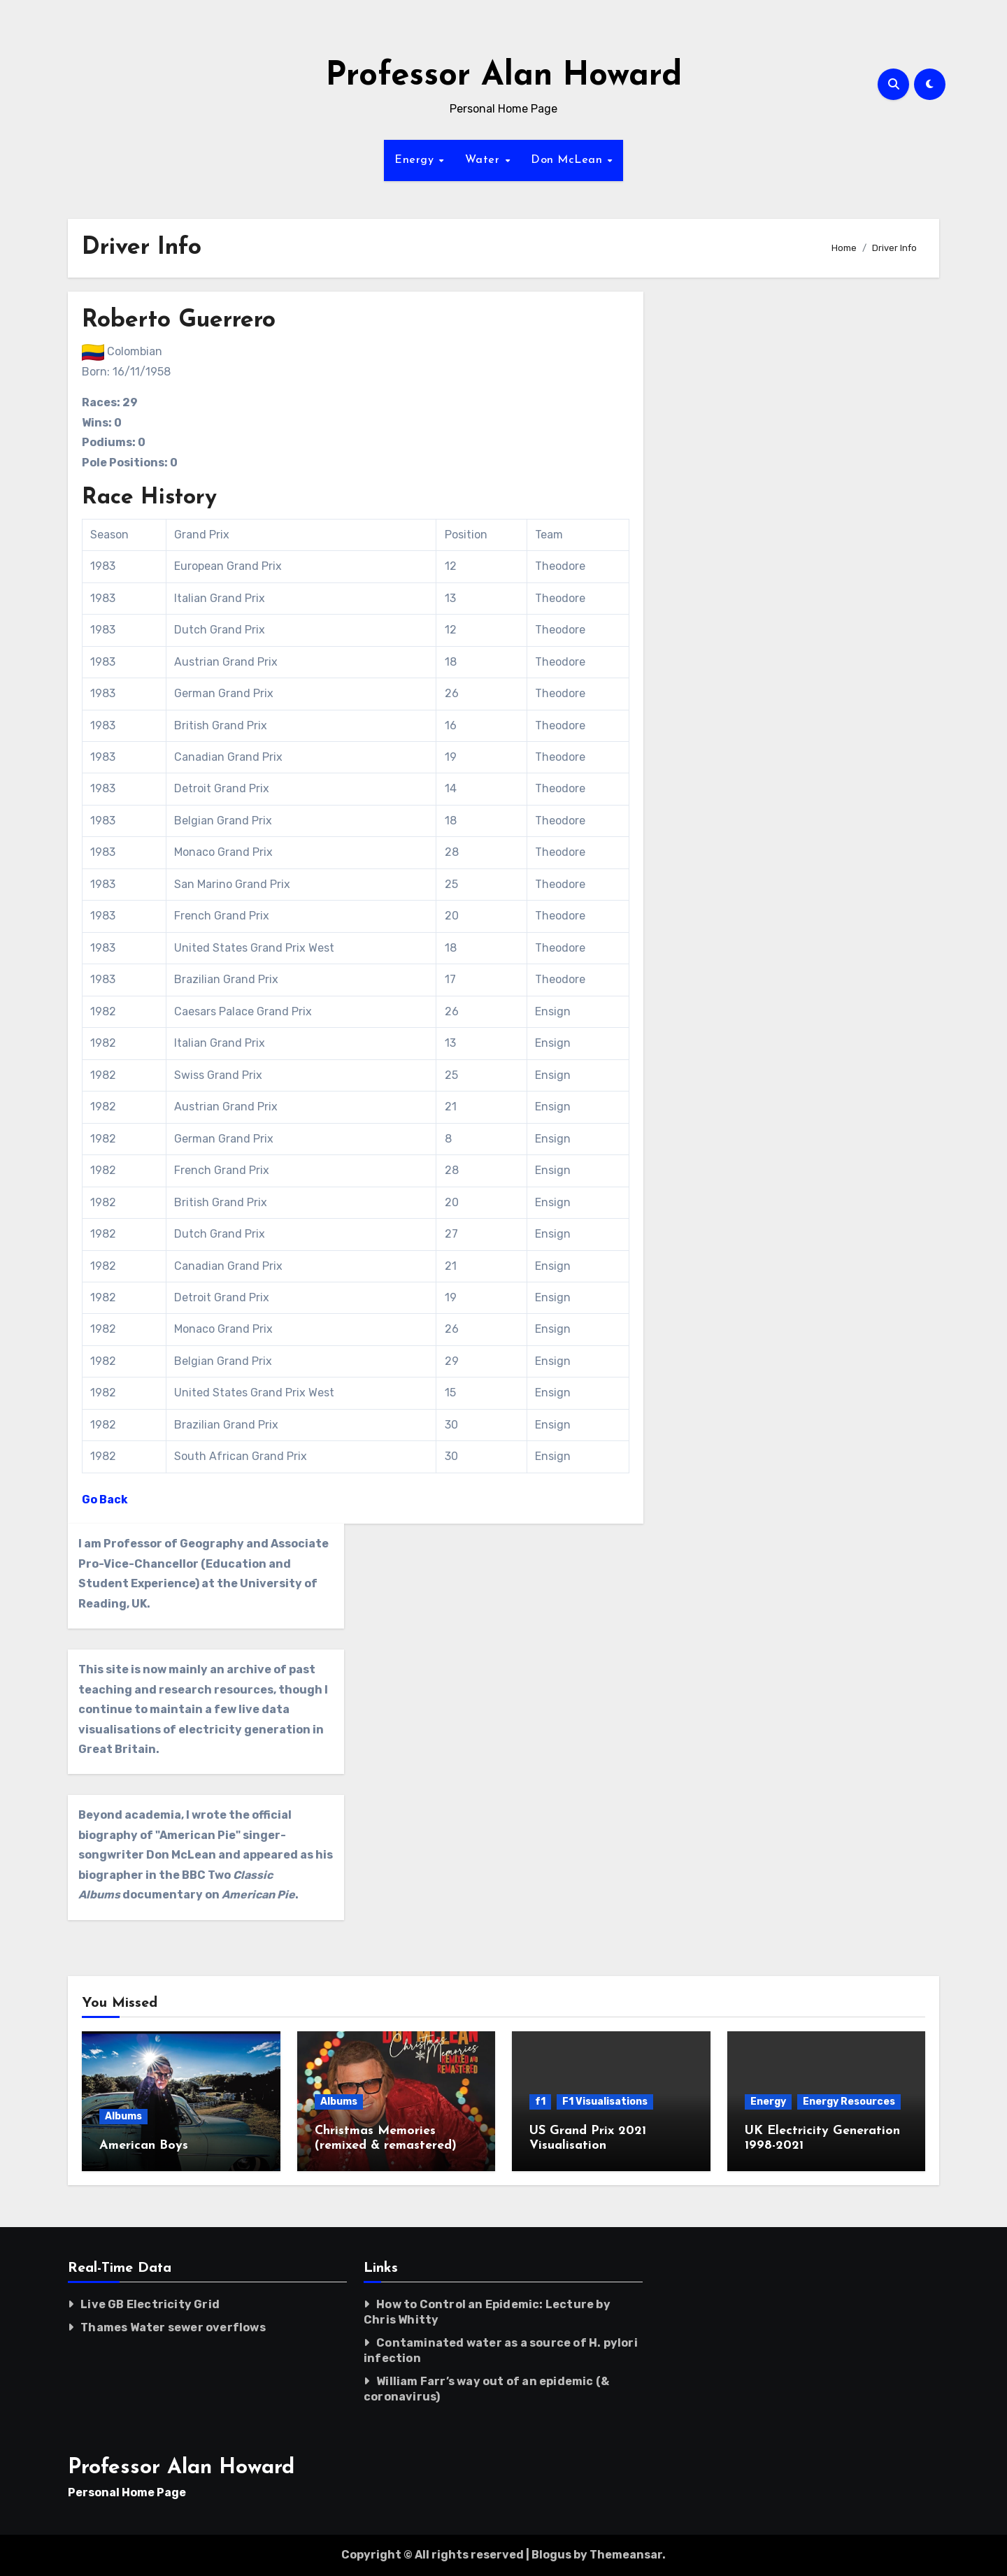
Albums (123, 2116)
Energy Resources (849, 2102)
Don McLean (568, 160)
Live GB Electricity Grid (150, 2304)
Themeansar (626, 2554)
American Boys (143, 2145)
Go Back (105, 1499)
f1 (540, 2102)
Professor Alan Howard (504, 76)
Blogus (551, 2554)
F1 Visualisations (605, 2102)
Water (484, 160)
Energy (416, 160)
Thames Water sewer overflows (173, 2327)
